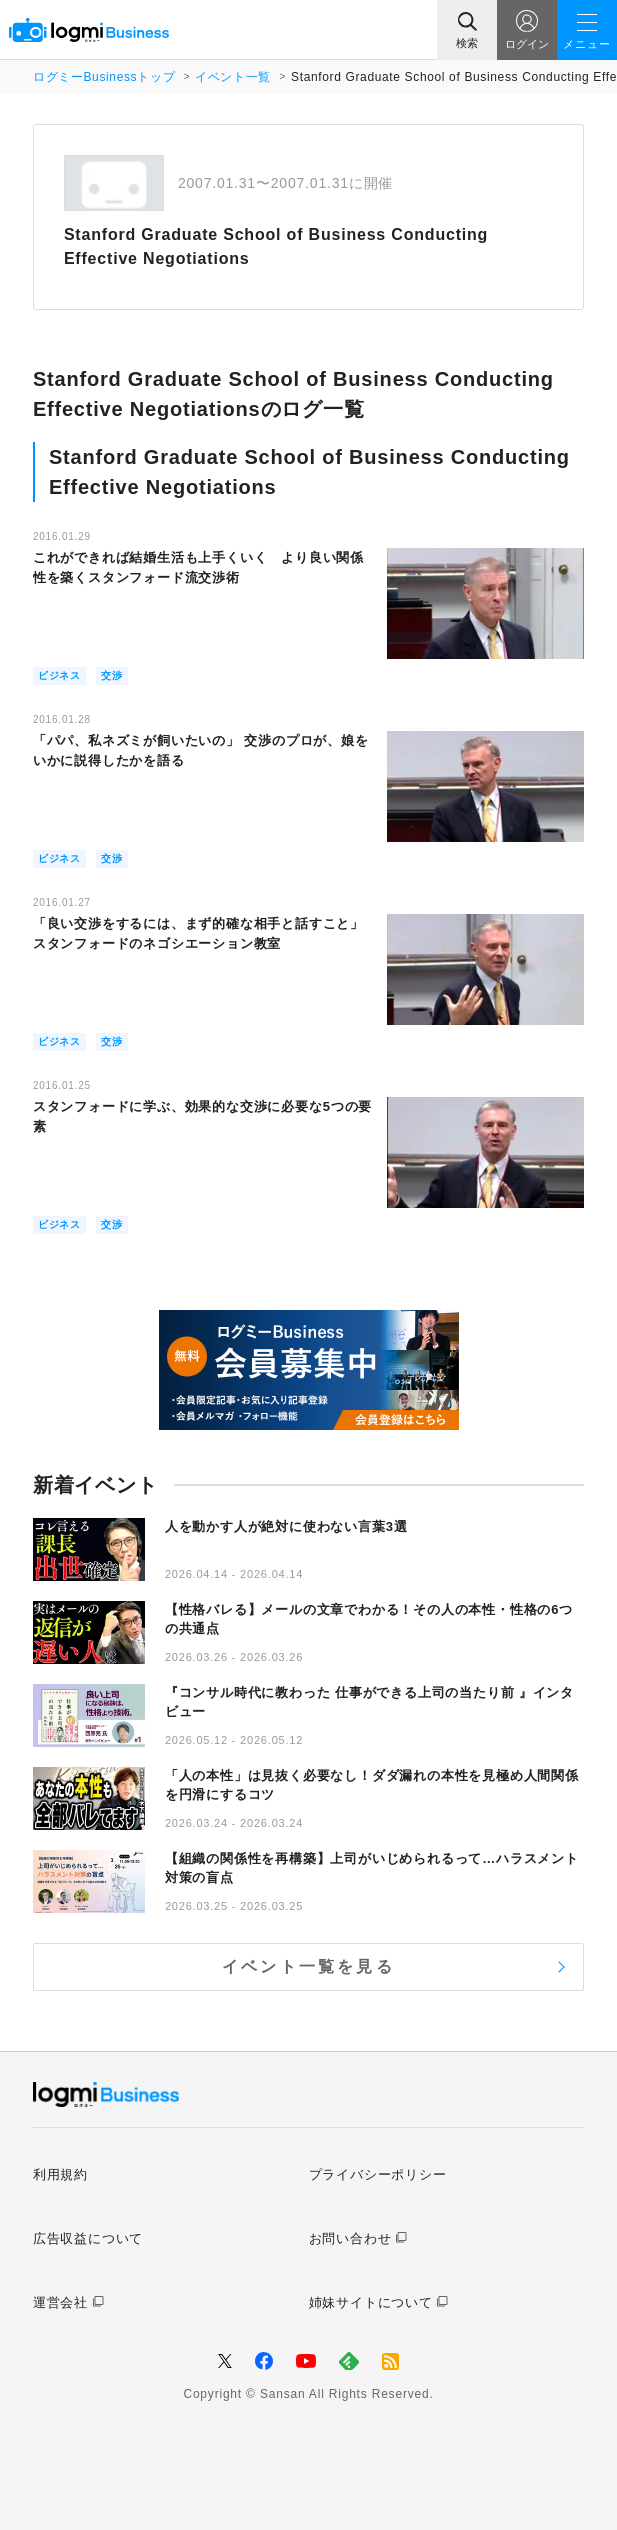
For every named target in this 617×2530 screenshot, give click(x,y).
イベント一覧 (233, 77)
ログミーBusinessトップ (104, 77)
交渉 (112, 675)
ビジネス (59, 675)
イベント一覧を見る (308, 1966)
